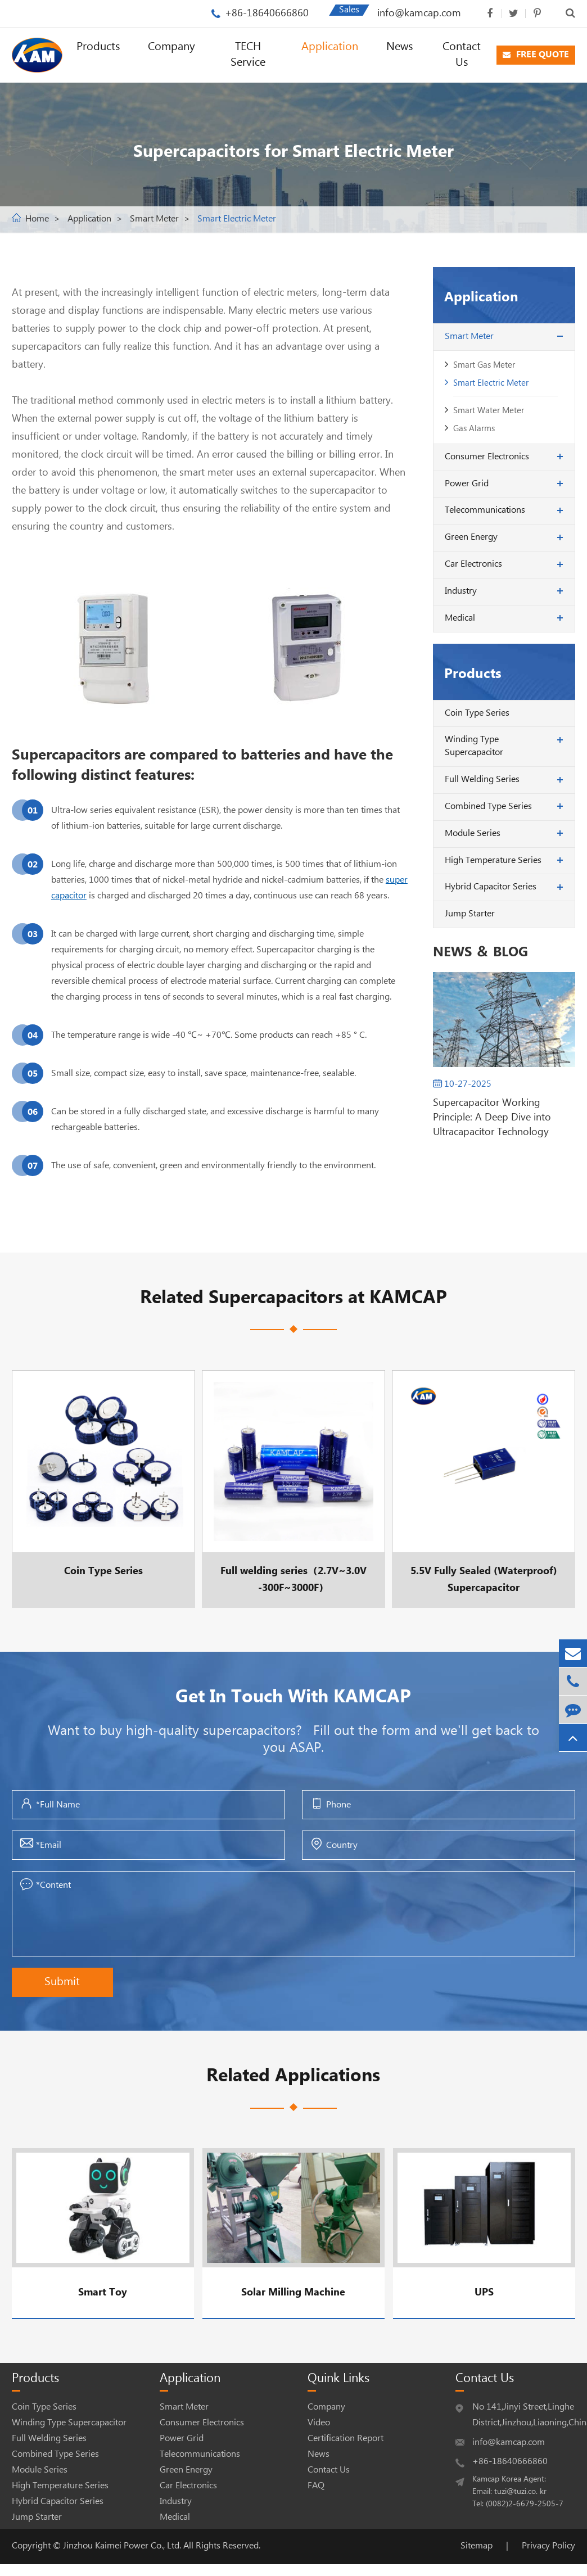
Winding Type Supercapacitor (474, 746)
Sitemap (476, 2546)
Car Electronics (473, 564)
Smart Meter (154, 219)
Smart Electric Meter (236, 219)
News (399, 47)
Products (98, 47)
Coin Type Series (477, 713)
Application (329, 47)
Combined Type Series (488, 806)
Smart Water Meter (488, 410)
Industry (461, 591)
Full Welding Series (482, 779)
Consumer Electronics (487, 457)
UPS (484, 2292)
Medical (460, 618)
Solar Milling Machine (293, 2292)
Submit (62, 1982)
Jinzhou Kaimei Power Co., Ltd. (123, 2546)
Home (37, 219)
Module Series (472, 833)
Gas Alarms (474, 428)
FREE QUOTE (536, 55)
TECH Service (248, 55)
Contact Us (461, 55)
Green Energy (471, 537)
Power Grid (467, 484)
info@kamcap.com (419, 13)
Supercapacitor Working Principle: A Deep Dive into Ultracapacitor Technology (492, 1117)
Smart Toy (102, 2292)
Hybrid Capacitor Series (490, 887)
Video (319, 2423)
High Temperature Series (493, 860)
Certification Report (345, 2438)
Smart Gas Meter (484, 365)
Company (171, 47)
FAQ (316, 2486)
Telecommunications (485, 510)
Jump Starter (470, 914)
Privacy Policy (548, 2546)
